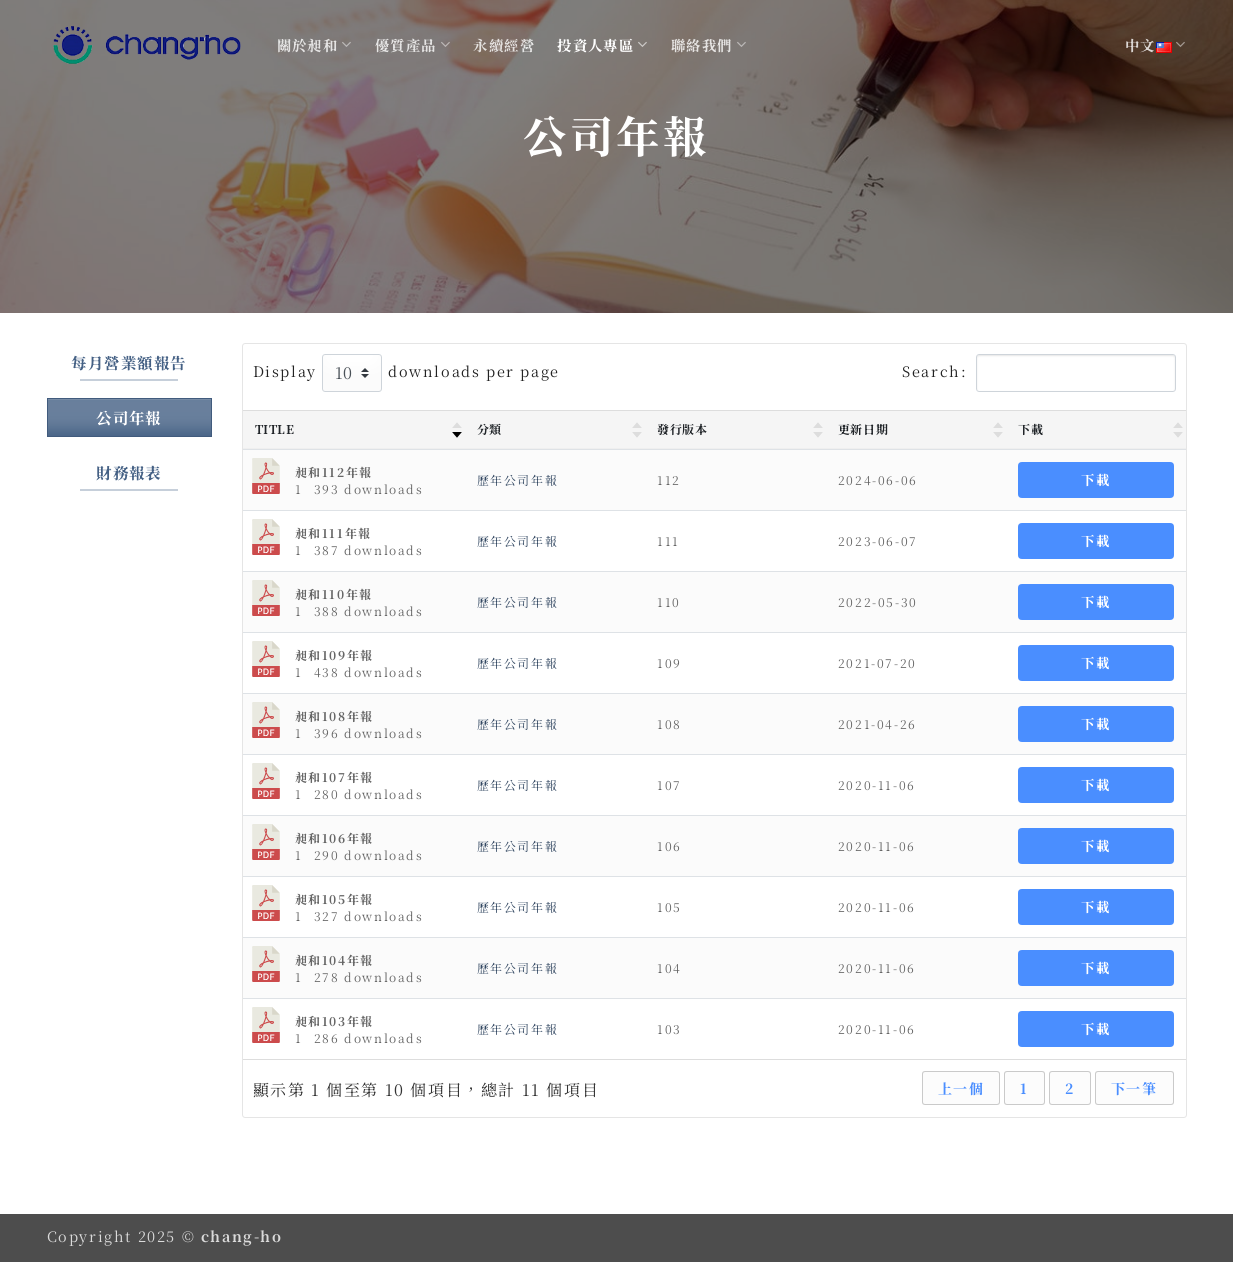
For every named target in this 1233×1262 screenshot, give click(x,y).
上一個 (961, 1088)
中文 (1156, 44)
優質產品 (413, 44)
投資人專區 (603, 44)
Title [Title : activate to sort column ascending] (275, 428)
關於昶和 (315, 44)
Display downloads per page (406, 373)
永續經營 (504, 44)
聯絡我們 (709, 44)
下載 (1095, 479)
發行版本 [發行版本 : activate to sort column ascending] (682, 428)
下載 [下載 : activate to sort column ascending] (1030, 428)
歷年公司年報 (518, 479)
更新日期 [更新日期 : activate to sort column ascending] (863, 428)
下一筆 (1134, 1088)
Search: (1038, 373)
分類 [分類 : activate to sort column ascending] (489, 428)
